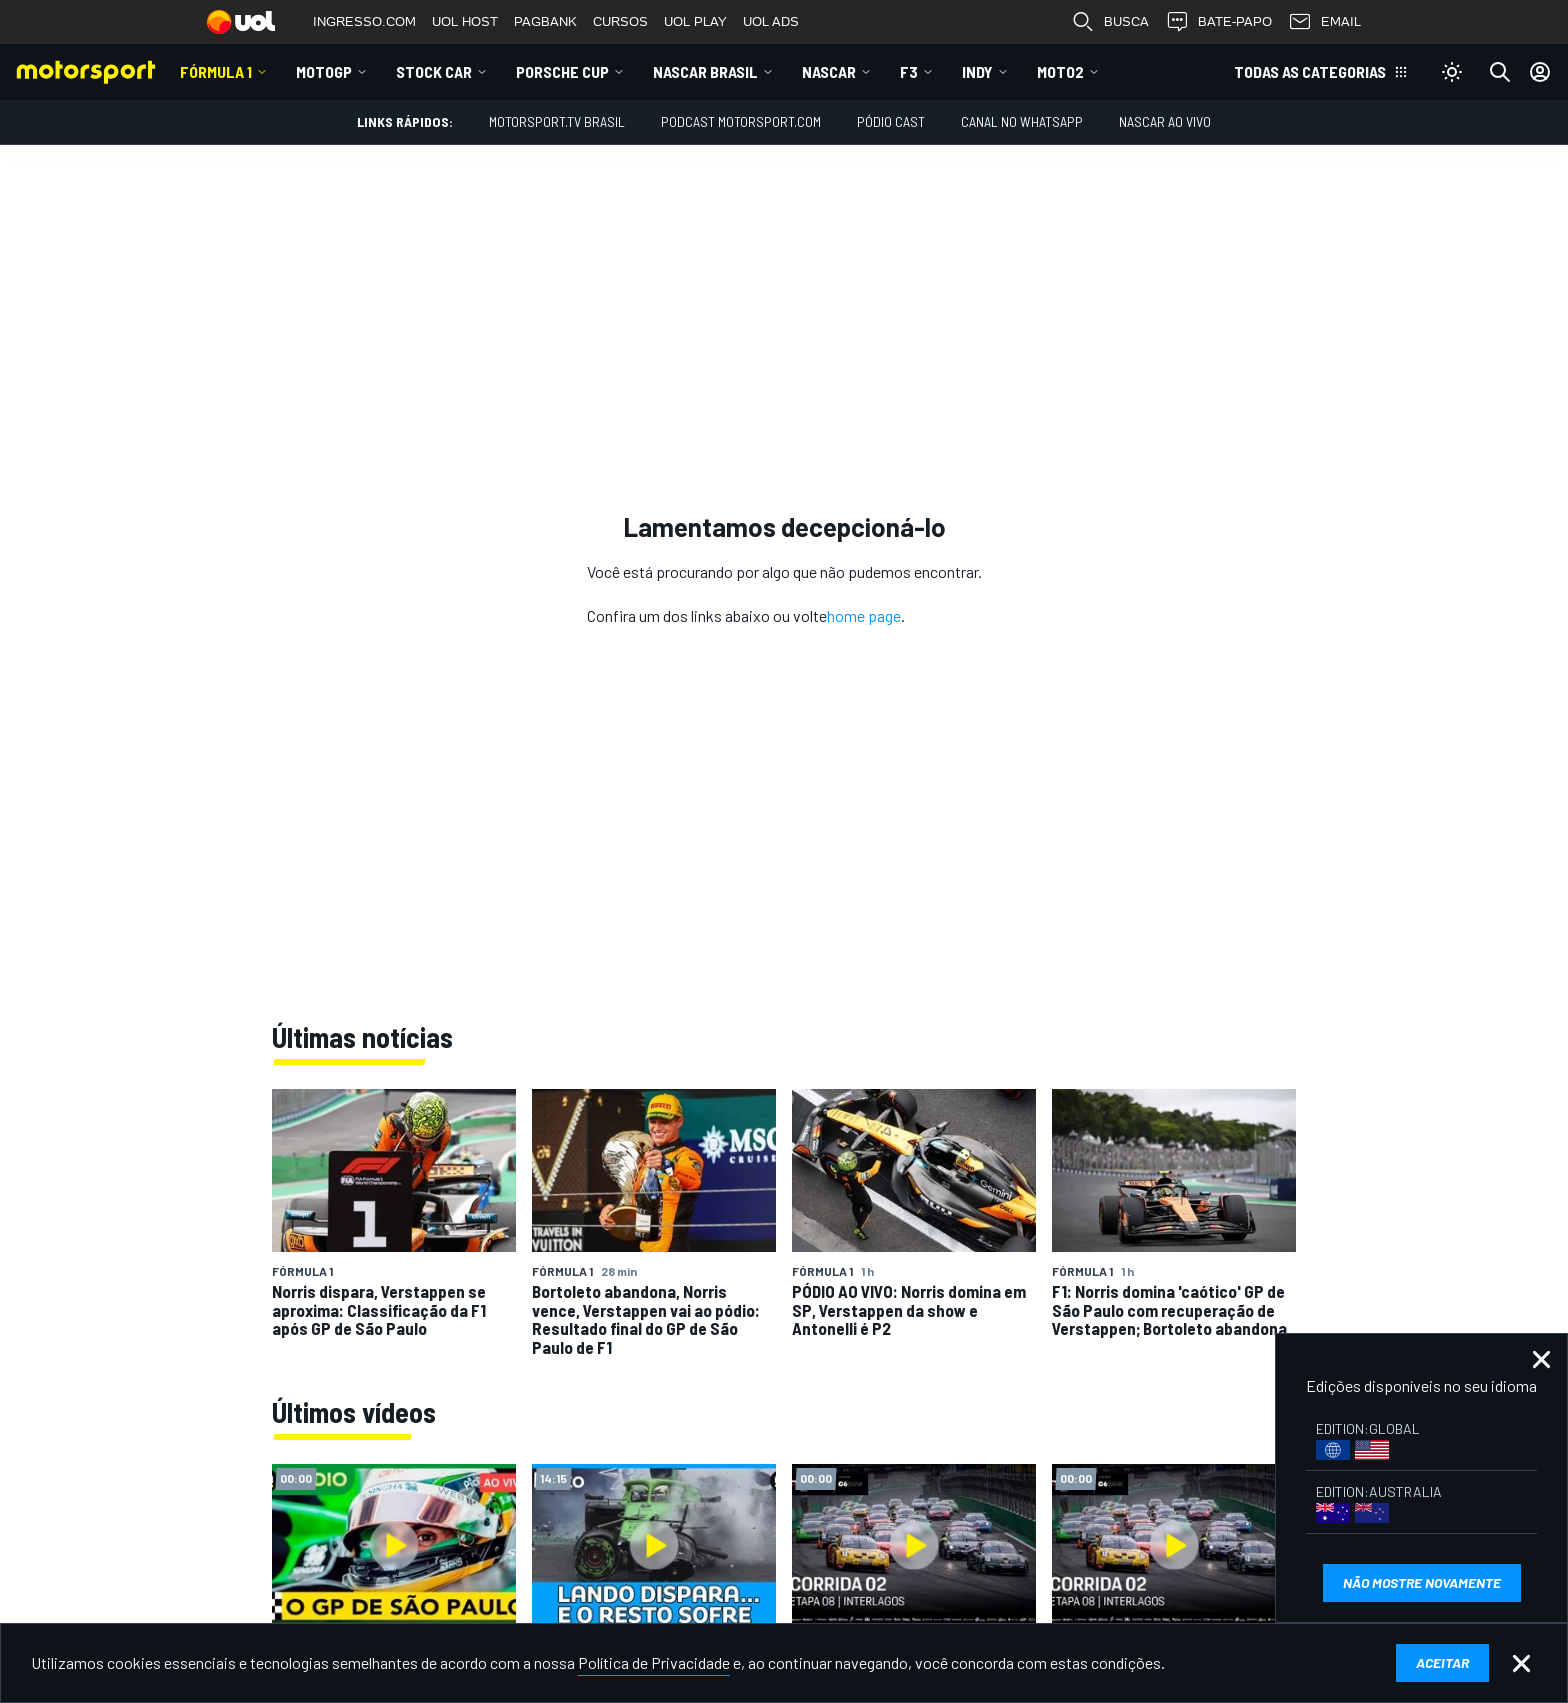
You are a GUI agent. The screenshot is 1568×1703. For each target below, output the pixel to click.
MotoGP (324, 71)
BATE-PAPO (1218, 22)
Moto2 (1060, 71)
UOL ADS (771, 21)
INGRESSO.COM (364, 21)
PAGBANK (545, 21)
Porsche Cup (562, 71)
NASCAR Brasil (705, 71)
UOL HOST (465, 21)
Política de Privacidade (654, 1662)
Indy (977, 71)
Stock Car (434, 71)
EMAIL (1324, 22)
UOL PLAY (695, 21)
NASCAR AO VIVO (1165, 121)
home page (864, 615)
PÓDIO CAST (891, 121)
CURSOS (620, 21)
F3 (909, 71)
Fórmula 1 (216, 71)
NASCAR (829, 71)
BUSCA (1110, 22)
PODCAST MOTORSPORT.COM (741, 121)
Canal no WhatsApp (1022, 121)
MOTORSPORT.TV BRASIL (557, 121)
